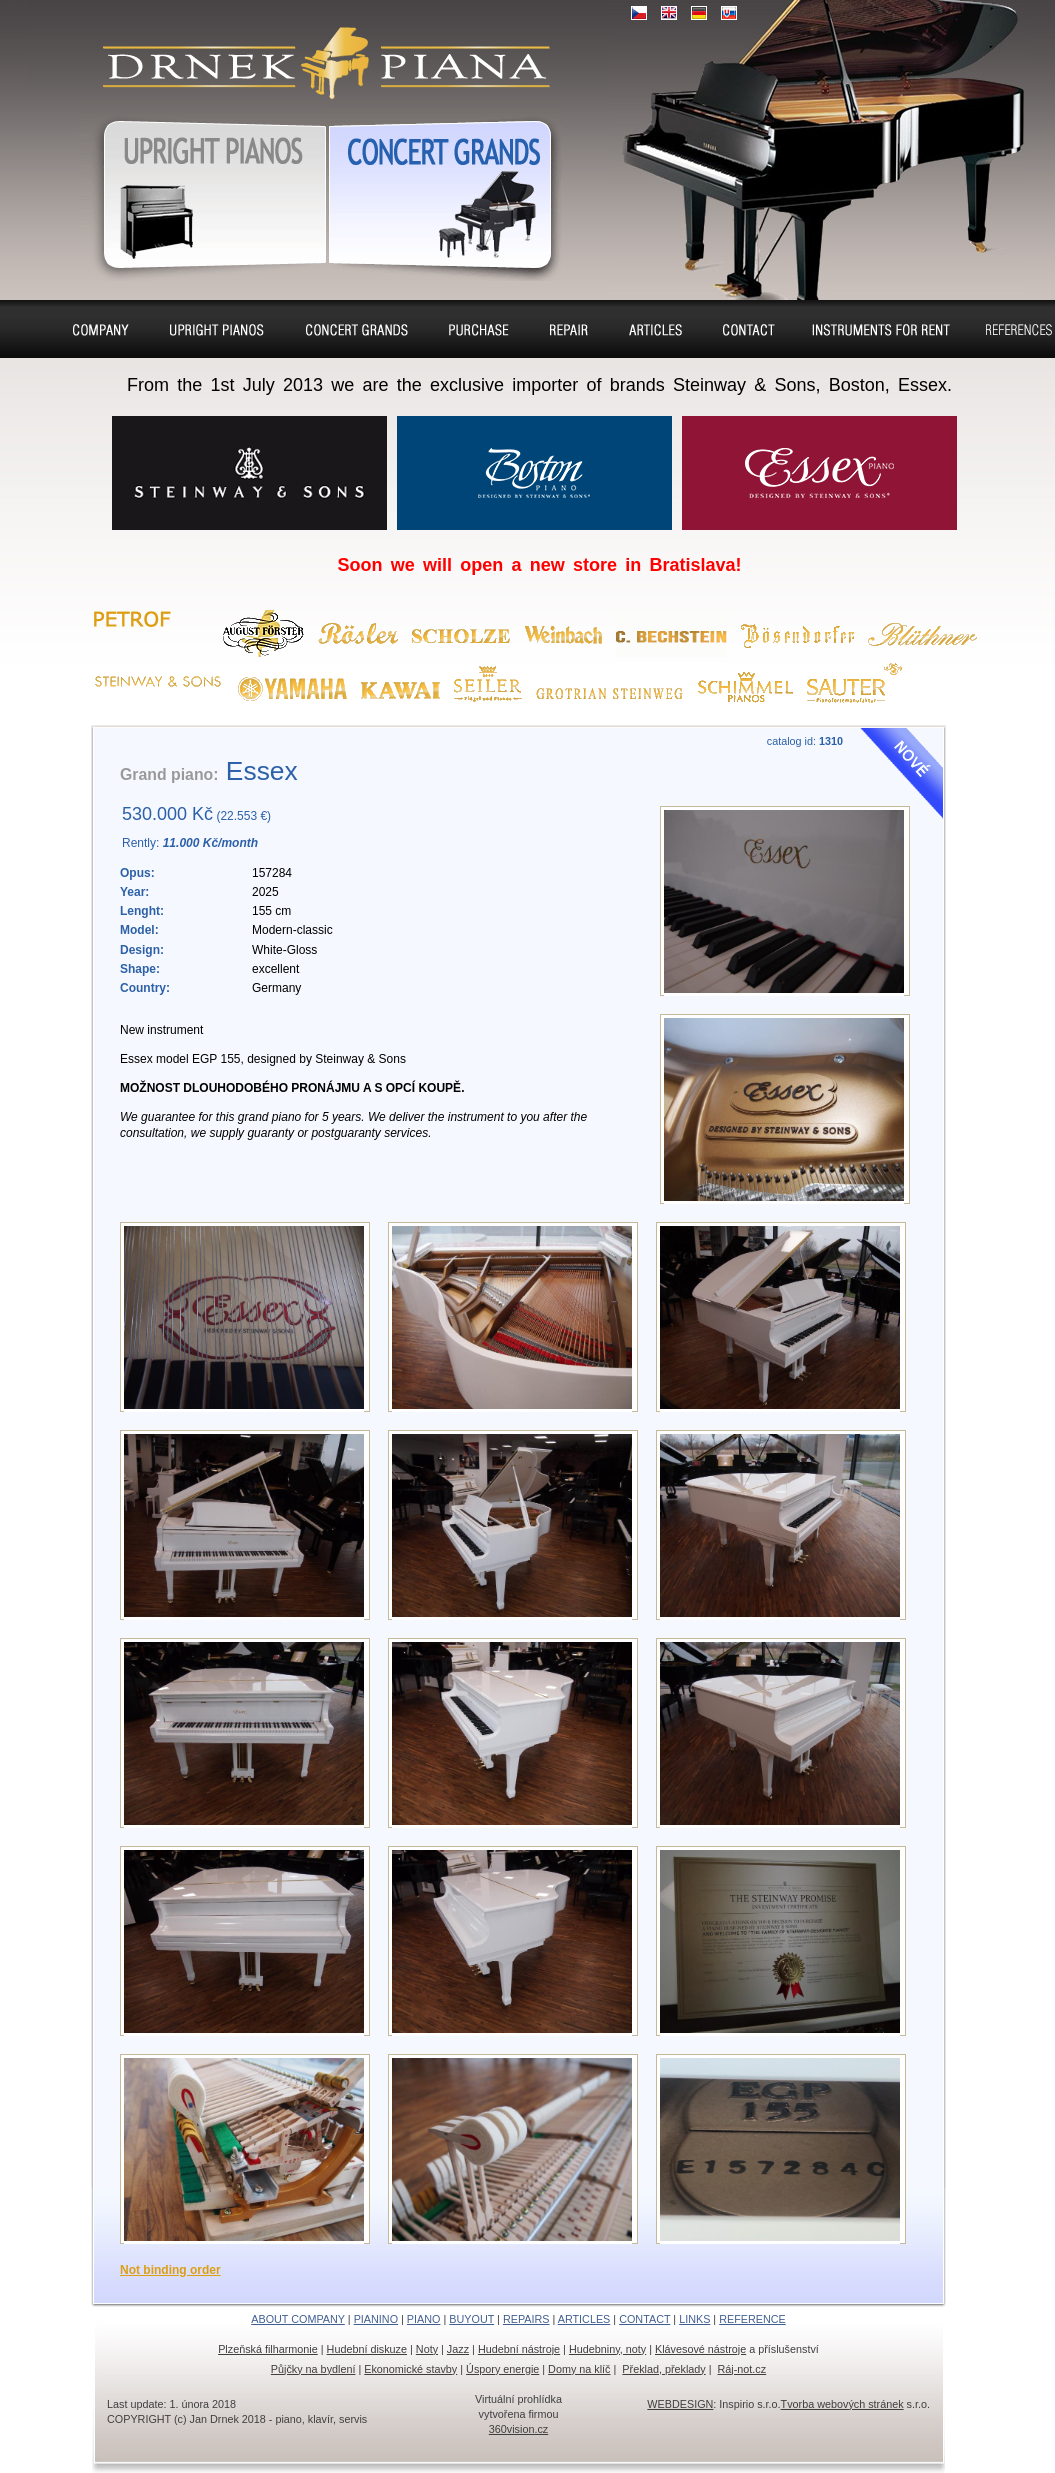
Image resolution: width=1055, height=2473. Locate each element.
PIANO (424, 2319)
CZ (639, 13)
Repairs (569, 329)
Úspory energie (502, 2369)
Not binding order (170, 2270)
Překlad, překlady (663, 2369)
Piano (357, 329)
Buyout (479, 329)
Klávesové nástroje (700, 2349)
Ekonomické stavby (410, 2369)
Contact (749, 329)
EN (669, 13)
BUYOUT (471, 2319)
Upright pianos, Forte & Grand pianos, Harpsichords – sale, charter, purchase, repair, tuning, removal (318, 50)
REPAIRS (526, 2319)
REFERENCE (752, 2319)
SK (729, 13)
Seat (655, 329)
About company (101, 332)
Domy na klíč (579, 2369)
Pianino (217, 329)
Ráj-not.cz (742, 2369)
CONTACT (644, 2319)
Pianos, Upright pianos (203, 191)
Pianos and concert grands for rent (880, 332)
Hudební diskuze (367, 2349)
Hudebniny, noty (607, 2349)
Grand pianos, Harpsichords (445, 191)
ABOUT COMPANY (298, 2319)
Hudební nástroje (519, 2349)
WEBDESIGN (680, 2404)
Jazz (458, 2349)
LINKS (694, 2319)
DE (699, 13)
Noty (427, 2349)
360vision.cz (518, 2429)
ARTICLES (584, 2319)
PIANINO (376, 2319)
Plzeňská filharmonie (268, 2349)
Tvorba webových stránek (842, 2404)
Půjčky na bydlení (313, 2369)
